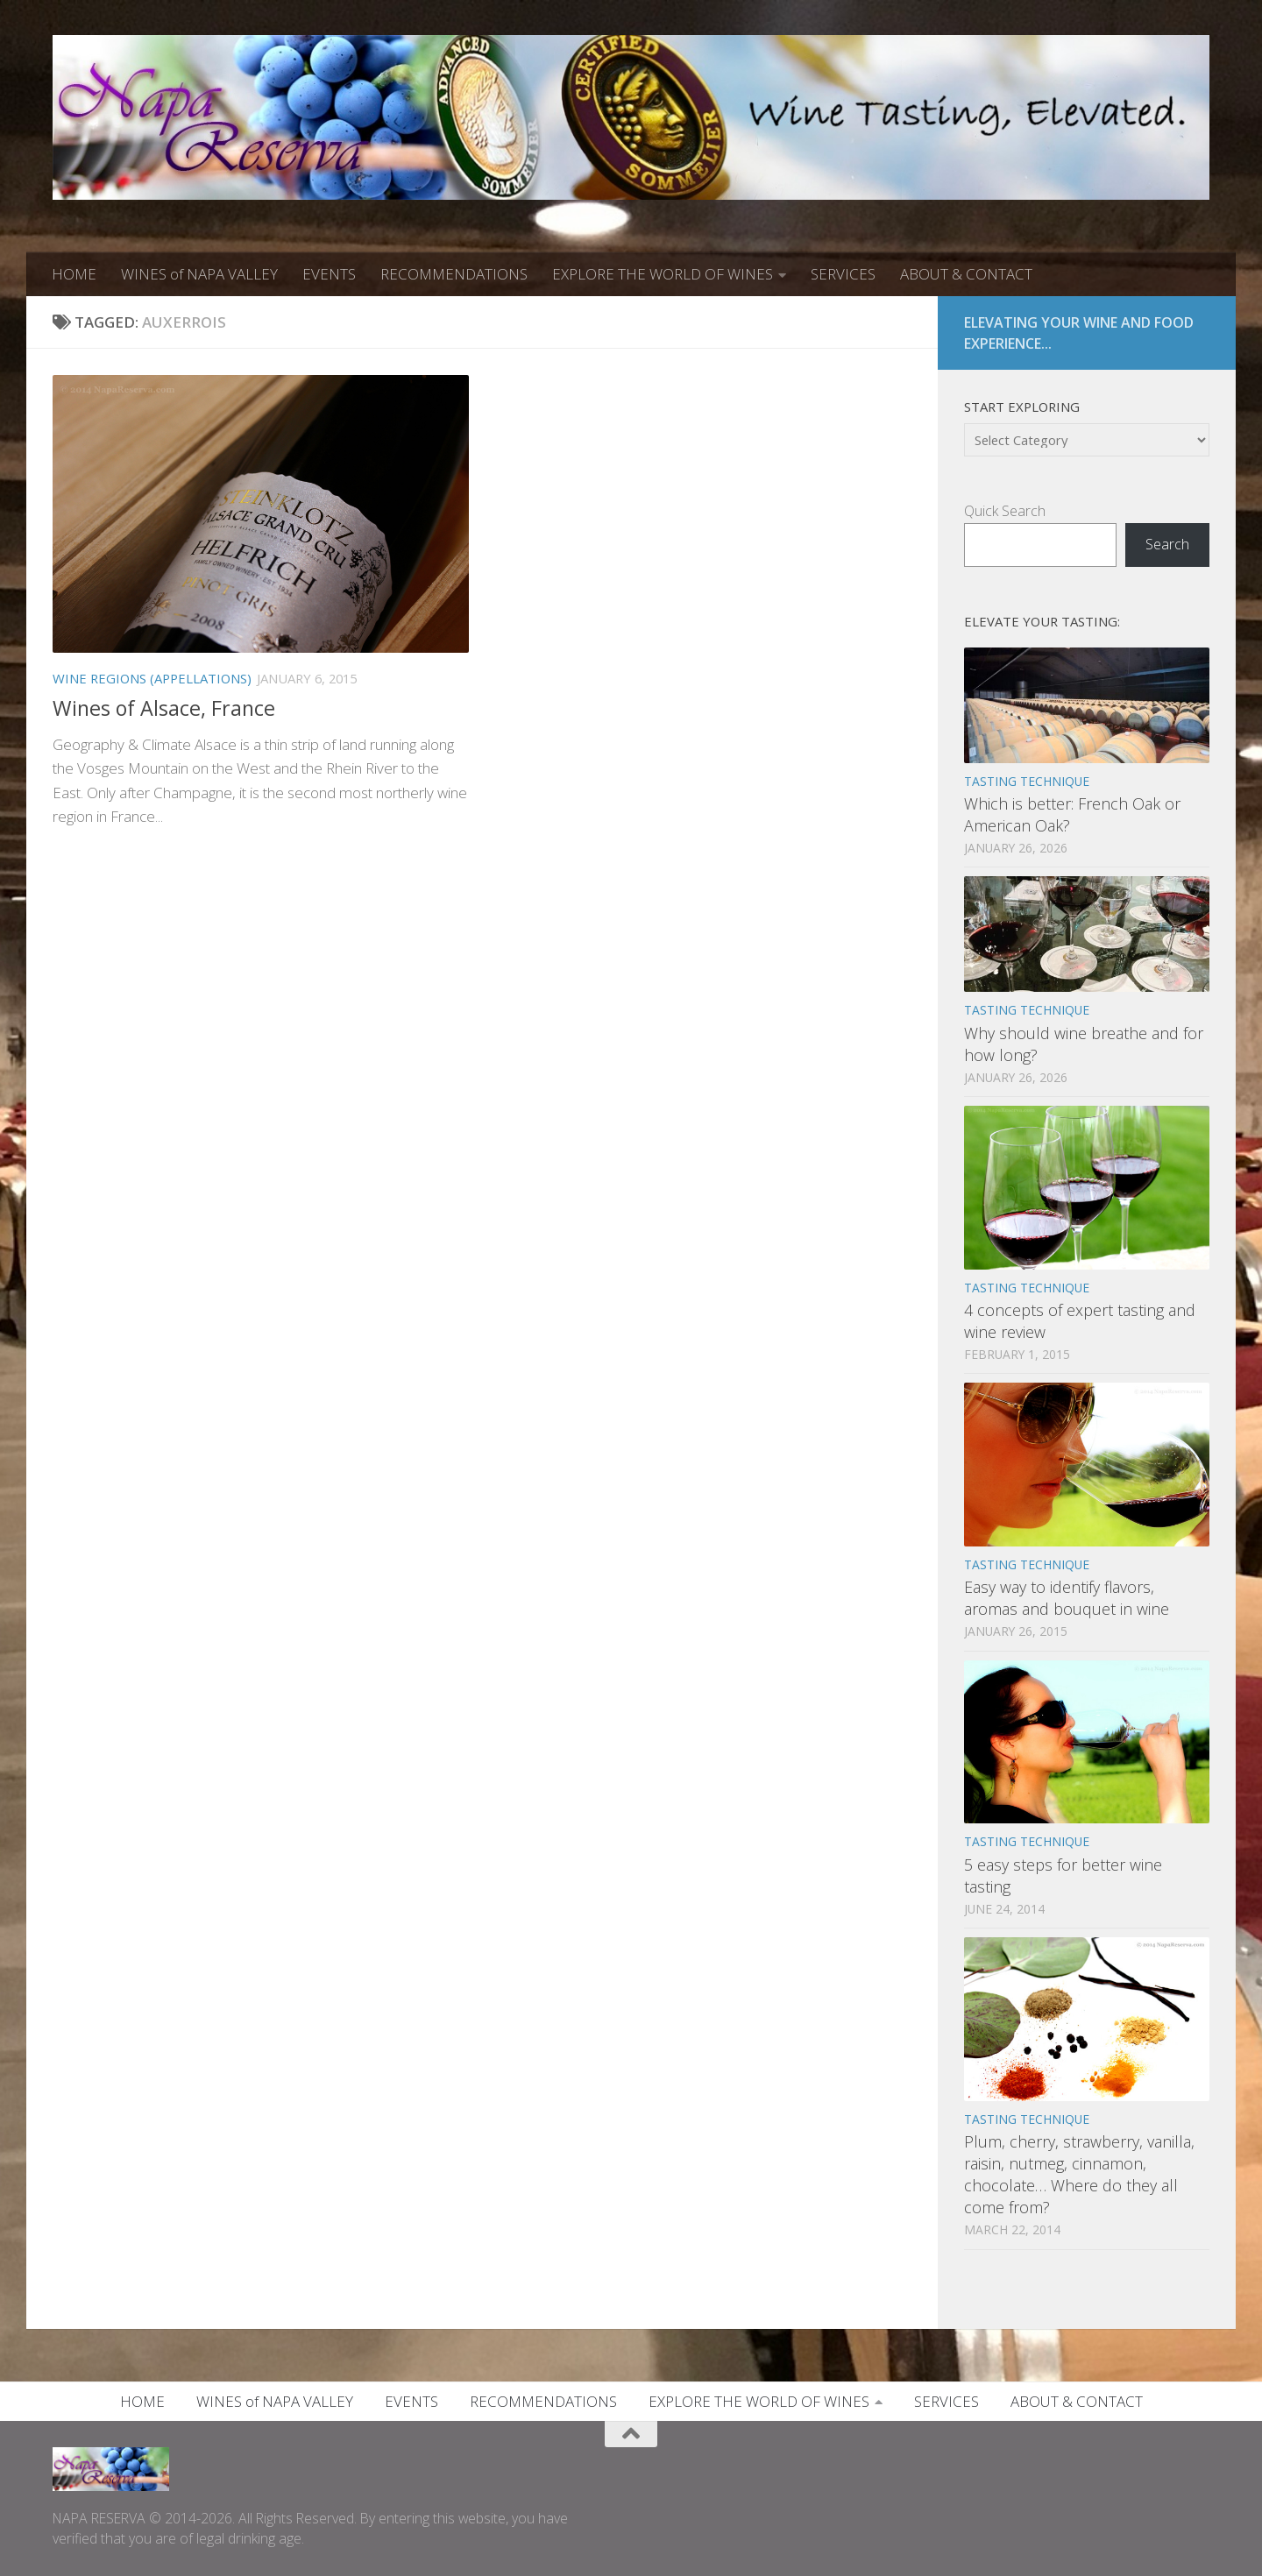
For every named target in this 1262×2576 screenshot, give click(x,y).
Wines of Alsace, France (164, 708)
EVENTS (329, 274)
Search (1167, 544)
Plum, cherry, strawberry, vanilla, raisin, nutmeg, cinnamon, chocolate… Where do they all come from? (1079, 2174)
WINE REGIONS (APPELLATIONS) (152, 678)
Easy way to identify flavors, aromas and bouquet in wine (1066, 1597)
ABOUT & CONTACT (966, 274)
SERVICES (843, 274)
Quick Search (1005, 510)
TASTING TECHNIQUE (1026, 781)
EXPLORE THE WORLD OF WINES (662, 274)
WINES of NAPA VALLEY (199, 274)
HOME (74, 274)
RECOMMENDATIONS (454, 274)
